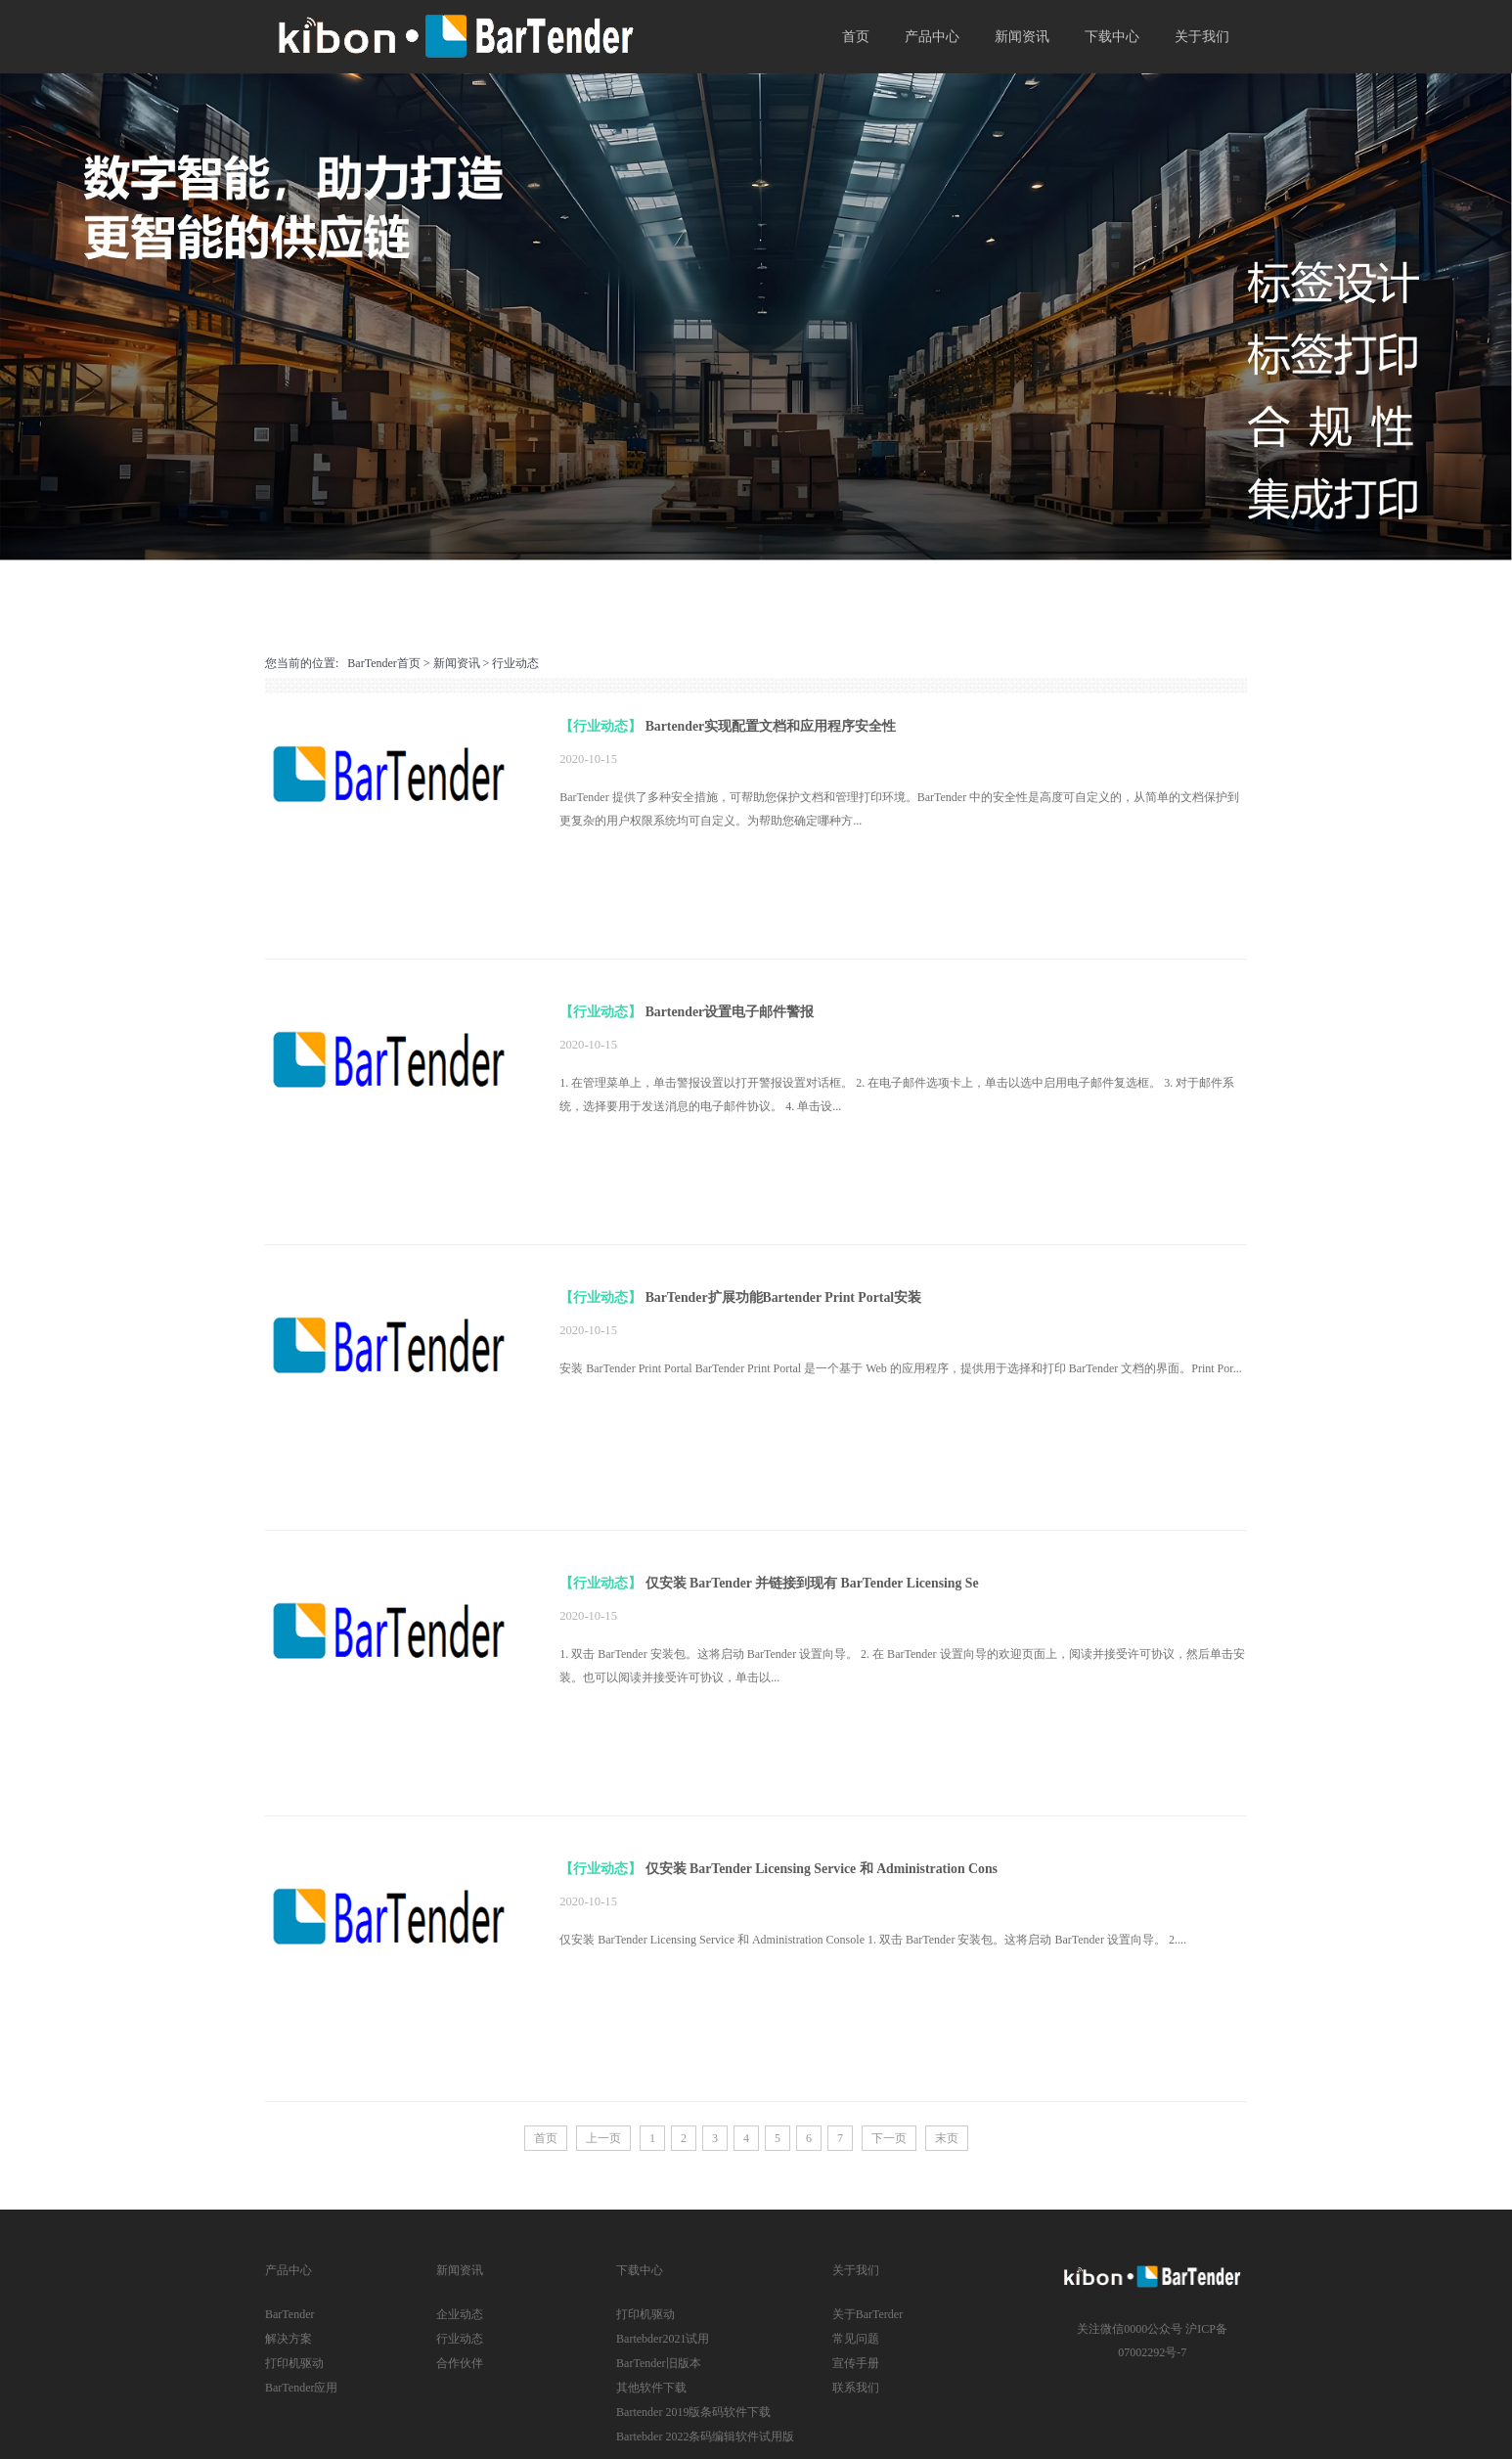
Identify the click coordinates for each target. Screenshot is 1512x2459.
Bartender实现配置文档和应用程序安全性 (771, 726)
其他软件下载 (651, 2387)
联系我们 (855, 2387)
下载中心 (1112, 36)
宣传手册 (855, 2363)
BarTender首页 (383, 663)
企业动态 (459, 2314)
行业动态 (515, 663)
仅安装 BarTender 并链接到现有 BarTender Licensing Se (812, 1583)
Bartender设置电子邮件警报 (730, 1012)
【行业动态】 (600, 726)
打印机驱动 (294, 2363)
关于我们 (1202, 36)
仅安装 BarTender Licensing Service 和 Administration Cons (821, 1868)
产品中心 (932, 36)
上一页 (603, 2138)
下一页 (889, 2138)
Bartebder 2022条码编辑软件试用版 (705, 2436)
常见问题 (855, 2339)
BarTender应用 (301, 2387)
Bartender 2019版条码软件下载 (693, 2412)
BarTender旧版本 (658, 2363)
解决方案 (288, 2339)
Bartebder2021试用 (662, 2339)
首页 (855, 36)
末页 (946, 2138)
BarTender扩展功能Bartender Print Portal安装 (783, 1297)
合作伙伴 (459, 2363)
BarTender (289, 2314)
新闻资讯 (1022, 36)
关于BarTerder (867, 2314)
